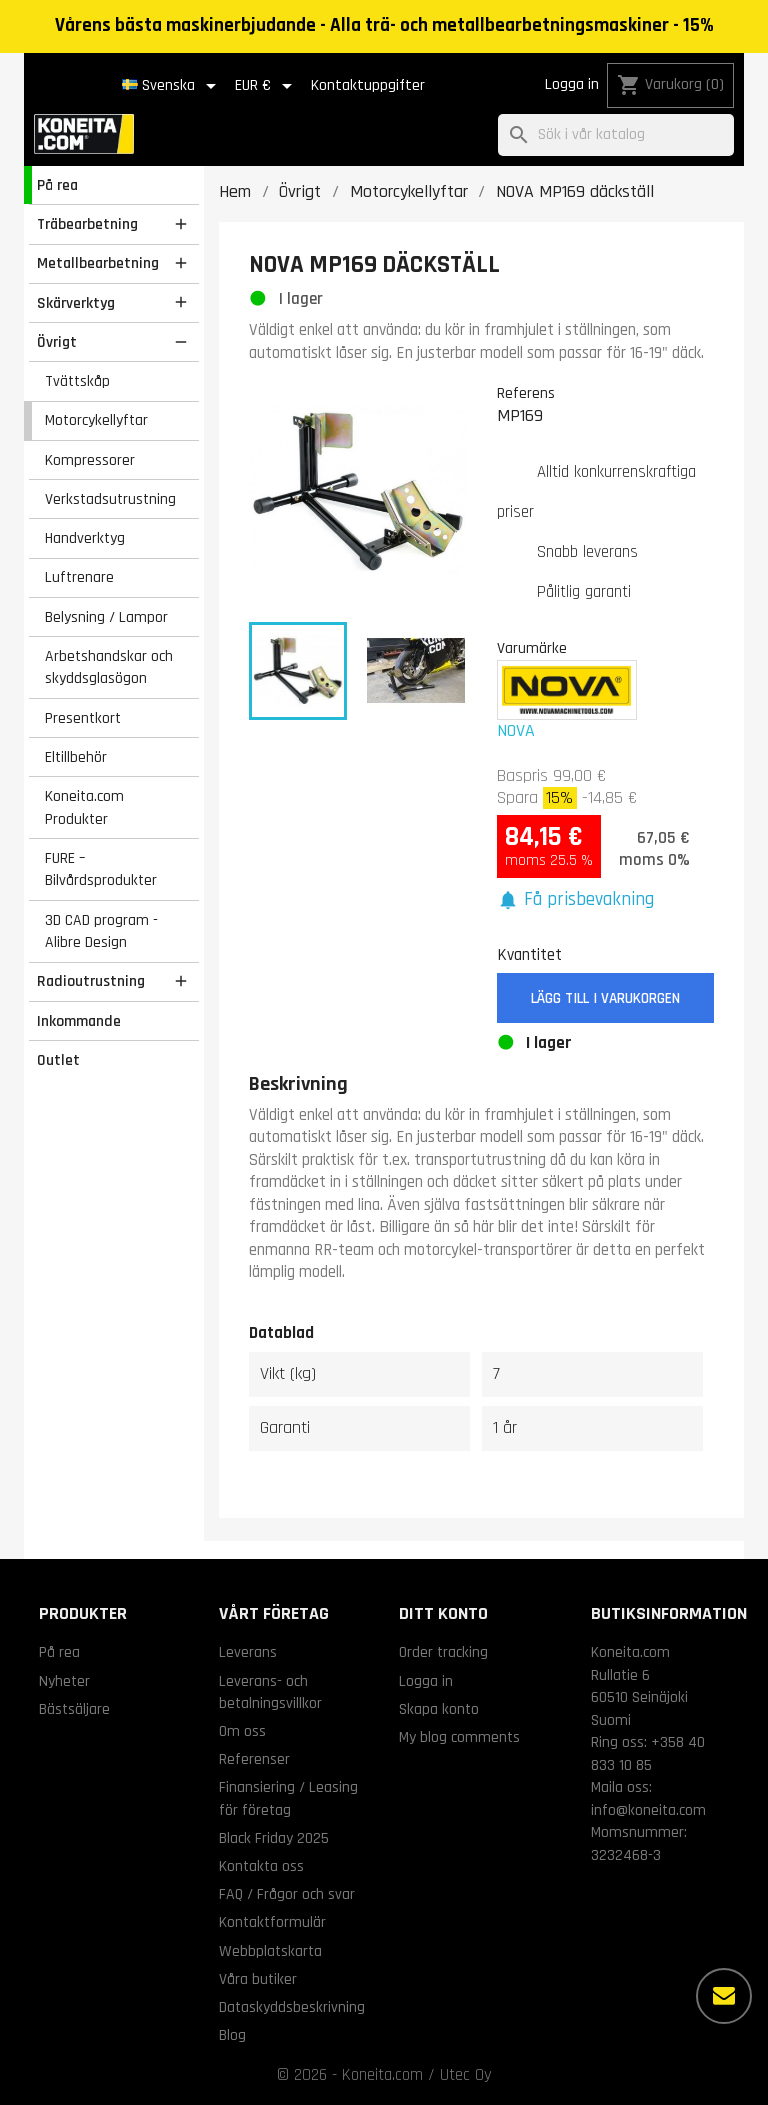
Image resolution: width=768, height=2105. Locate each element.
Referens (526, 393)
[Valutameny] (267, 86)
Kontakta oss (261, 1866)
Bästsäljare (74, 1709)
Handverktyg (85, 538)
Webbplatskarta (270, 1951)
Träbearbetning (87, 224)
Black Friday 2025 (274, 1838)
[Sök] (616, 135)
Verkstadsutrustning (110, 499)
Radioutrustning (91, 981)
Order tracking (443, 1652)
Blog (232, 2035)
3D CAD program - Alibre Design (101, 931)
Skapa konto (439, 1709)
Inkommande (79, 1021)
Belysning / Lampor (106, 617)
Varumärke (532, 648)
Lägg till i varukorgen (605, 998)
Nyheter (64, 1681)
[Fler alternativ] (724, 1996)
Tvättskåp (77, 381)
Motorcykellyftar (96, 420)
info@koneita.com (648, 1810)
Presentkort (83, 718)
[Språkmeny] (172, 86)
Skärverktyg (76, 303)
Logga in (572, 84)
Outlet (58, 1060)
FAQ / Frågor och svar (287, 1894)
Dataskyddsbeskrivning (292, 2007)
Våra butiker (258, 1979)
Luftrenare (79, 577)
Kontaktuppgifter (368, 85)
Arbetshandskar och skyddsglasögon (109, 667)
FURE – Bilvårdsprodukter (101, 869)
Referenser (254, 1759)
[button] (576, 900)
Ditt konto (443, 1613)
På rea (57, 185)
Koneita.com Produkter (84, 807)
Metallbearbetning (98, 263)
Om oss (242, 1731)
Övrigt (57, 342)
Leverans (248, 1652)
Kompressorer (90, 460)
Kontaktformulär (272, 1922)
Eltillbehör (76, 757)
